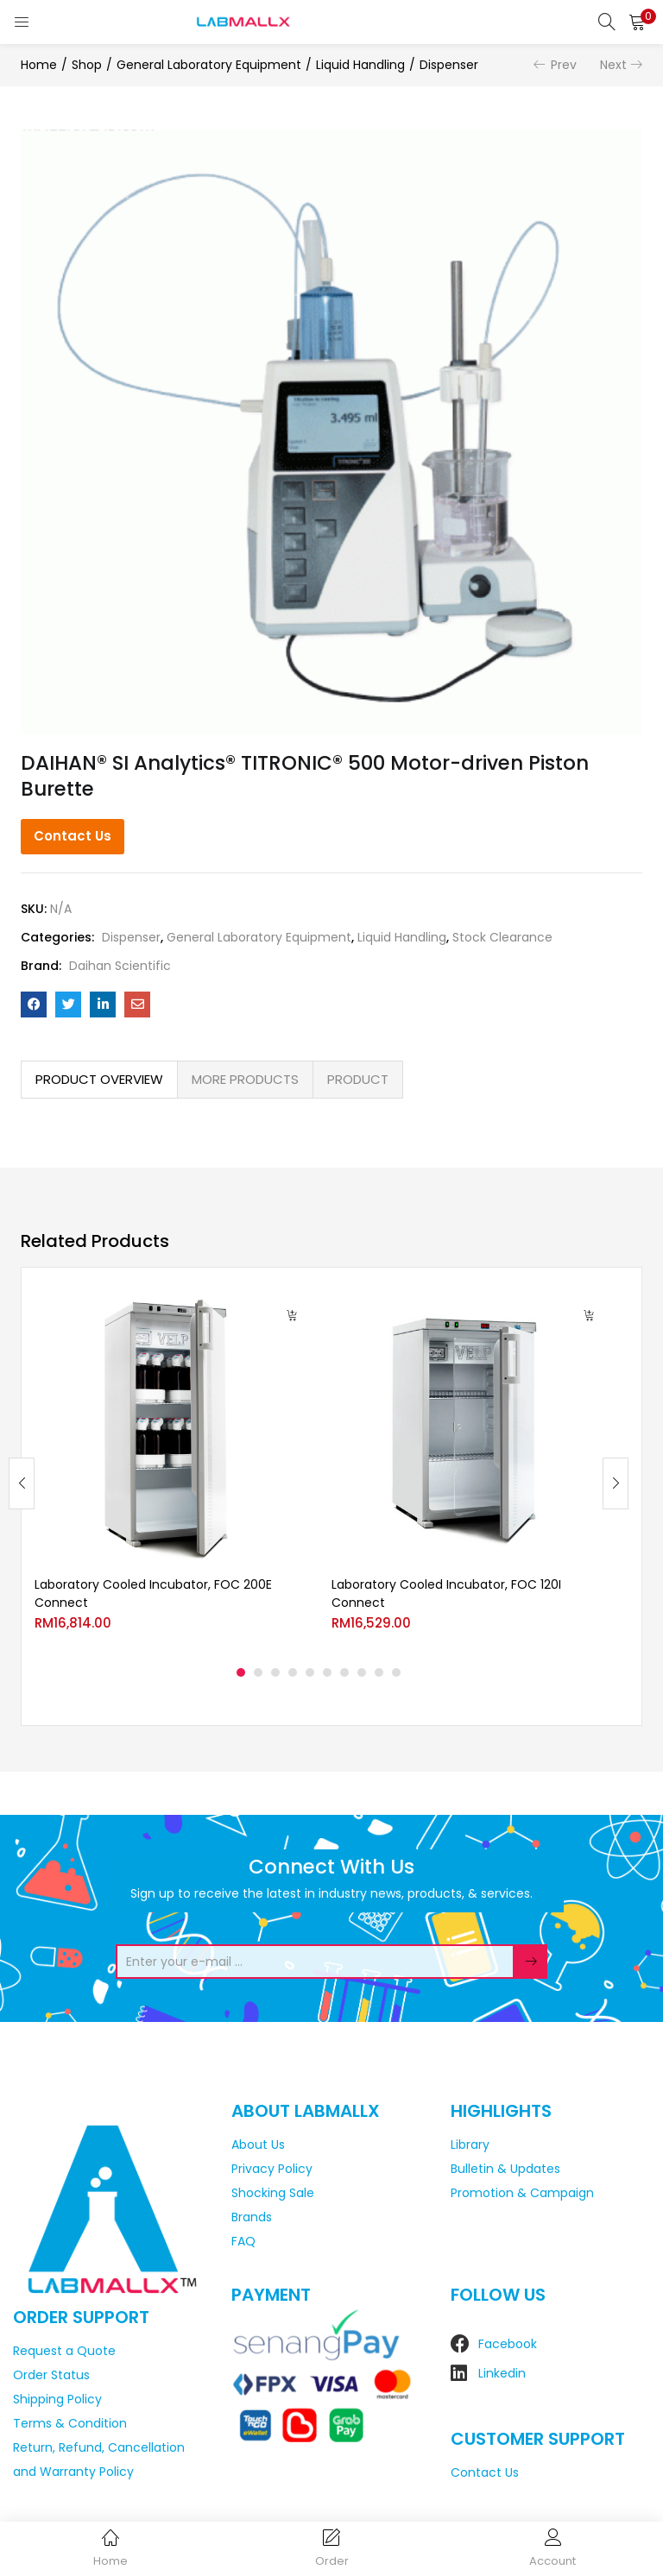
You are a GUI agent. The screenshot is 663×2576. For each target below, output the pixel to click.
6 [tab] (327, 1672)
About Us (258, 2144)
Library (470, 2144)
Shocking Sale (272, 2192)
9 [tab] (379, 1672)
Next (613, 64)
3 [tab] (275, 1672)
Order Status (51, 2375)
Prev (564, 64)
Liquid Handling (360, 64)
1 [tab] (241, 1672)
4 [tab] (292, 1672)
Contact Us (72, 836)
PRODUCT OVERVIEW (99, 1079)
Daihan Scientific (120, 965)
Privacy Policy (272, 2168)
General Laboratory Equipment (209, 64)
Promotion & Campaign (522, 2192)
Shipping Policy (57, 2399)
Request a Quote (64, 2350)
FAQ (243, 2241)
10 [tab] (396, 1672)
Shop (87, 64)
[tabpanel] (170, 1470)
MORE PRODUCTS (245, 1079)
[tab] (99, 1080)
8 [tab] (361, 1672)
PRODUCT (357, 1079)
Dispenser (449, 64)
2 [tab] (258, 1672)
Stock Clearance (502, 937)
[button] (637, 21)
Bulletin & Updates (505, 2168)
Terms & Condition (70, 2423)
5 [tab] (310, 1672)
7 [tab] (344, 1672)
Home (39, 64)
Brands (251, 2217)
